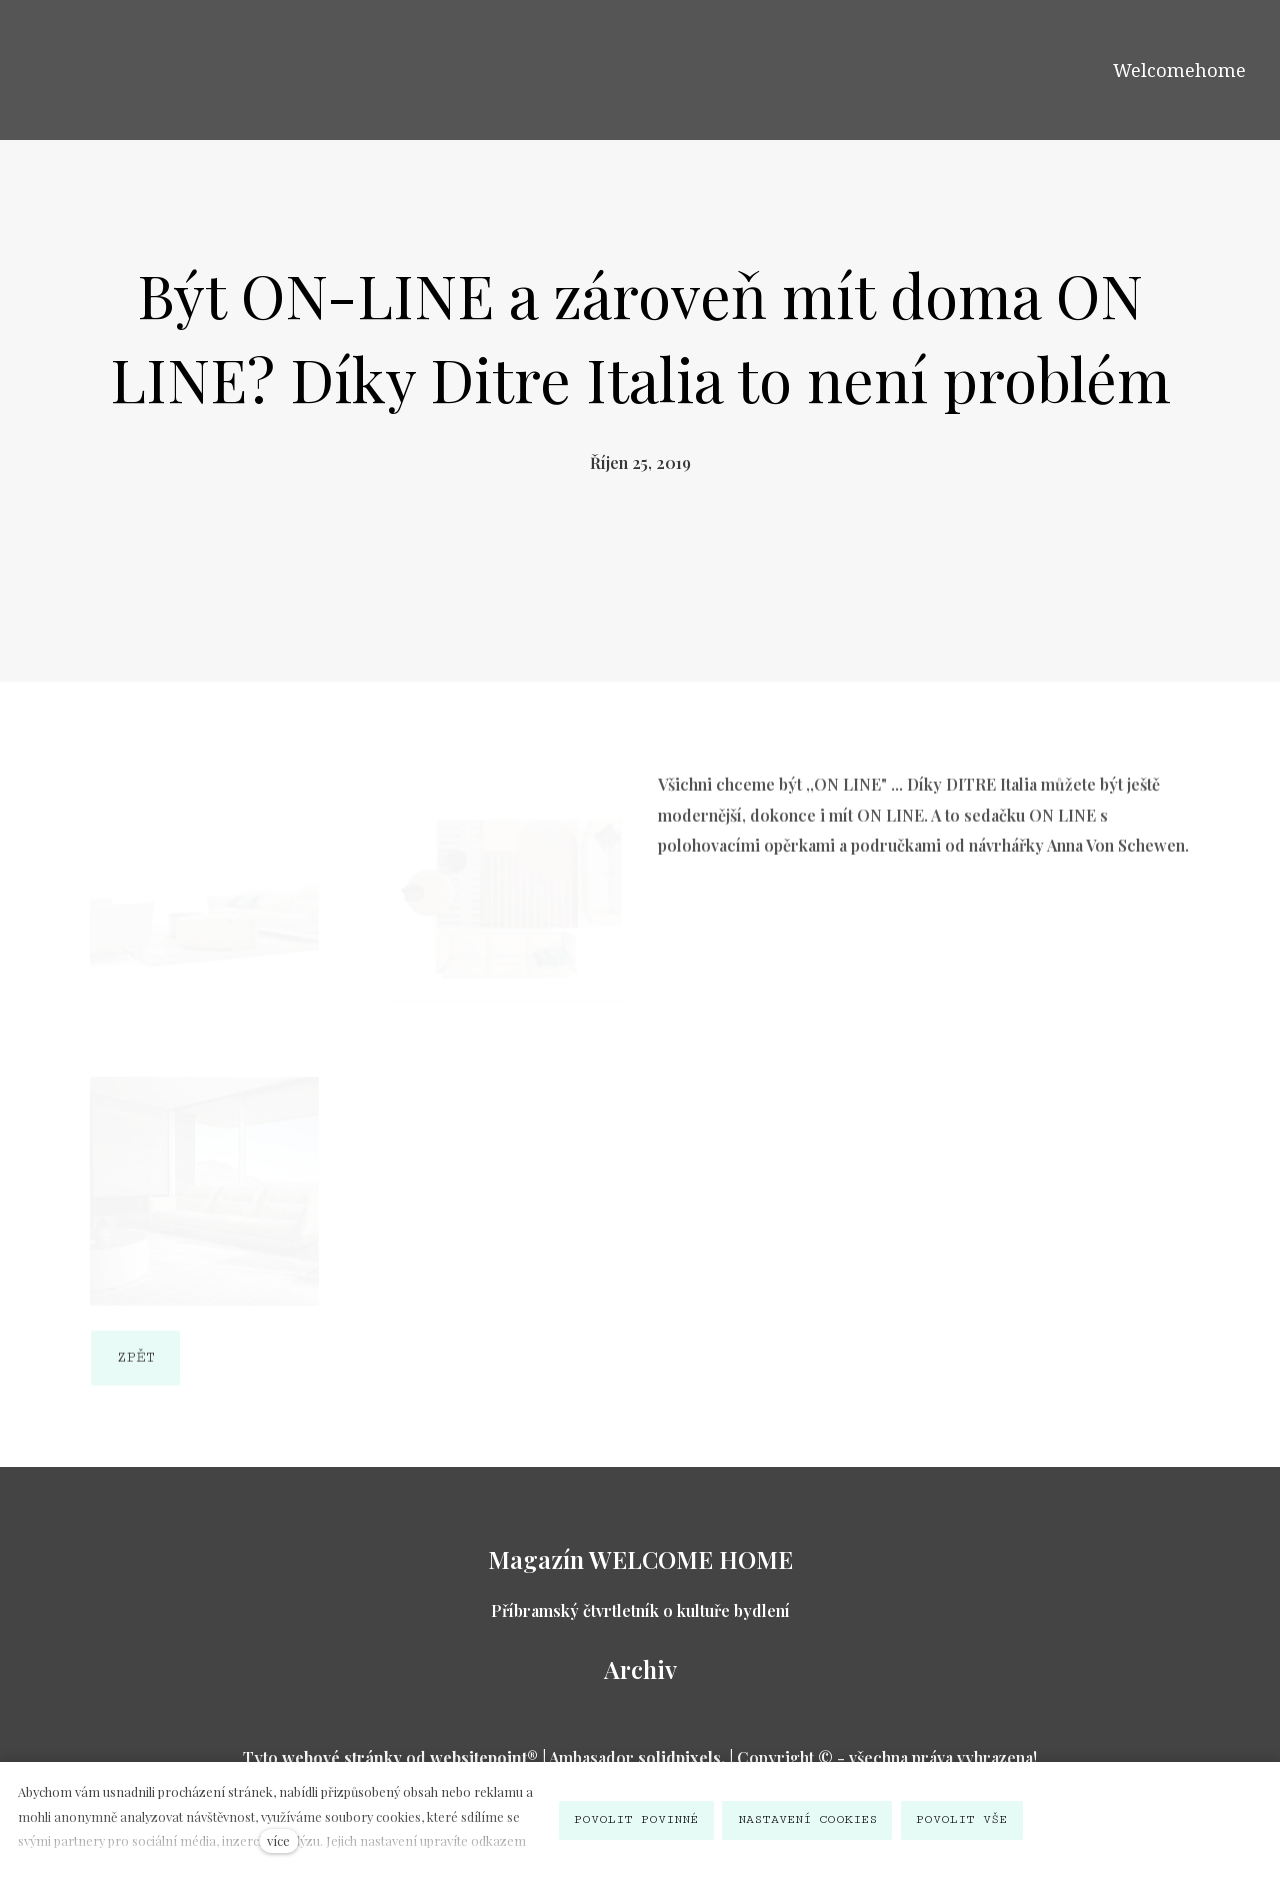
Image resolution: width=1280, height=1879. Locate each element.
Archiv (640, 1669)
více (278, 1840)
